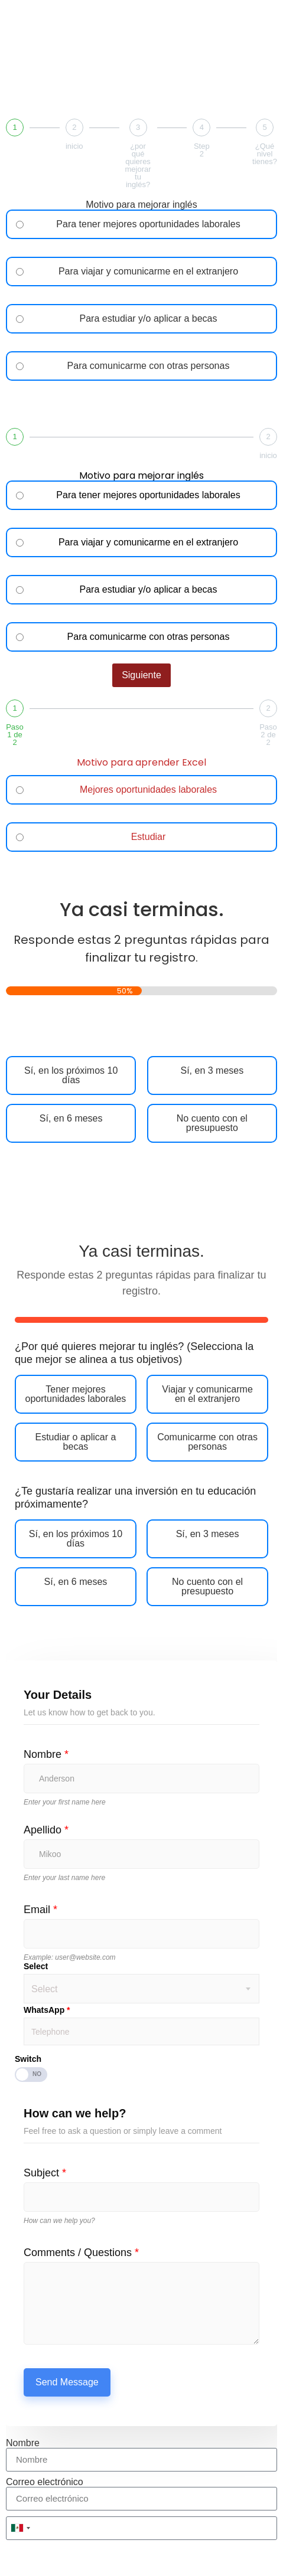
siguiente (141, 875)
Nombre (46, 1754)
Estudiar (148, 837)
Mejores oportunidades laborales (148, 790)
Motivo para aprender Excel (141, 763)
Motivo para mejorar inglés (141, 205)
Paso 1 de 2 (15, 734)
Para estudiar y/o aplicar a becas (148, 318)
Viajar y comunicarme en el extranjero (207, 1394)
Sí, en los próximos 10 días (71, 1075)
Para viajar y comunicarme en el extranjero (148, 271)
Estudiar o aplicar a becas (75, 1442)
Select (36, 1966)
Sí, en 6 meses (71, 1118)
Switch (28, 2059)
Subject (45, 2173)
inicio (74, 146)
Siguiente (141, 404)
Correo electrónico (44, 2482)
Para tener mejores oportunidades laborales (148, 224)
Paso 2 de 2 (268, 734)
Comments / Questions (81, 2252)
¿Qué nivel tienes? (264, 153)
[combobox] (20, 2528)
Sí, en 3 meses (211, 1070)
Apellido (46, 1830)
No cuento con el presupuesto (212, 1123)
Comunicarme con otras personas (207, 1442)
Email (40, 1909)
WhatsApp (47, 2010)
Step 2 (202, 150)
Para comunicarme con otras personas (148, 366)
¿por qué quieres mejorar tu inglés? (138, 165)
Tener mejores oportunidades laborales (75, 1394)
